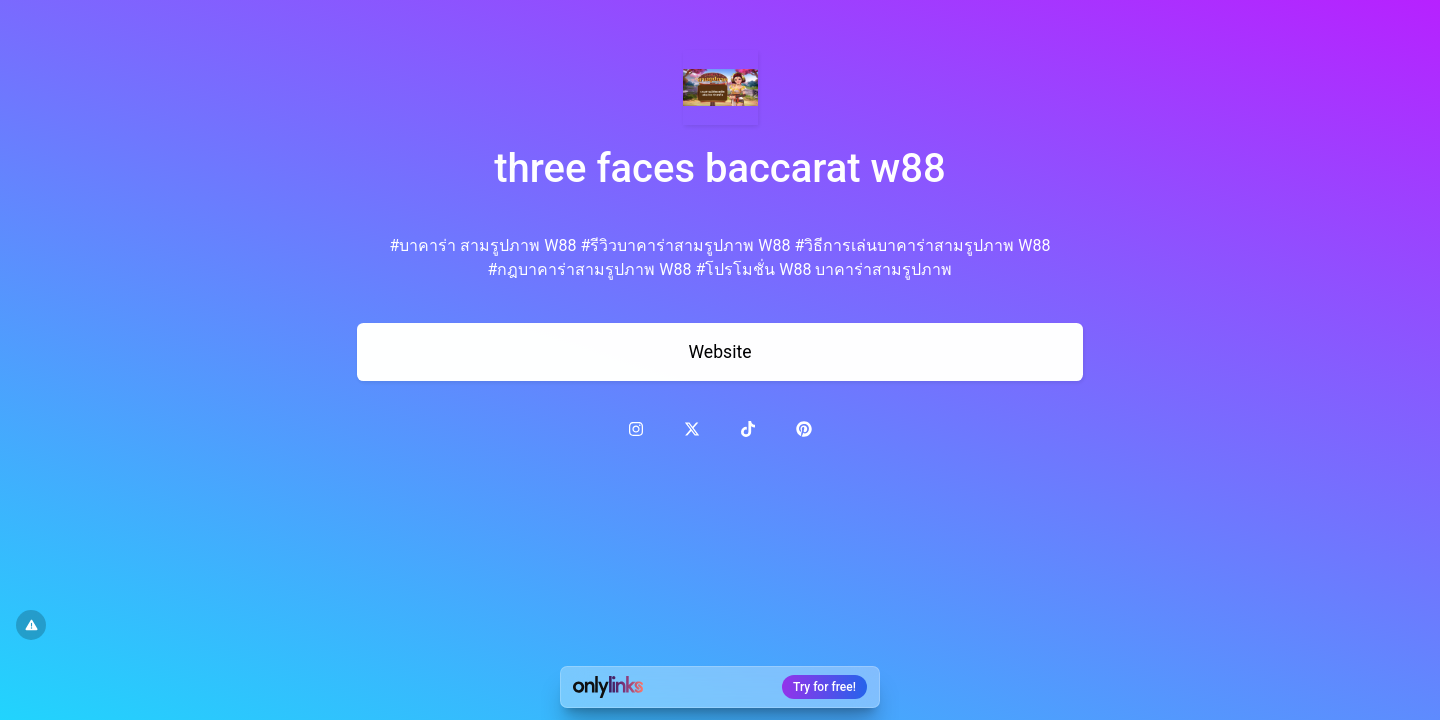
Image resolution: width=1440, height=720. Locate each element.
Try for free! (824, 687)
